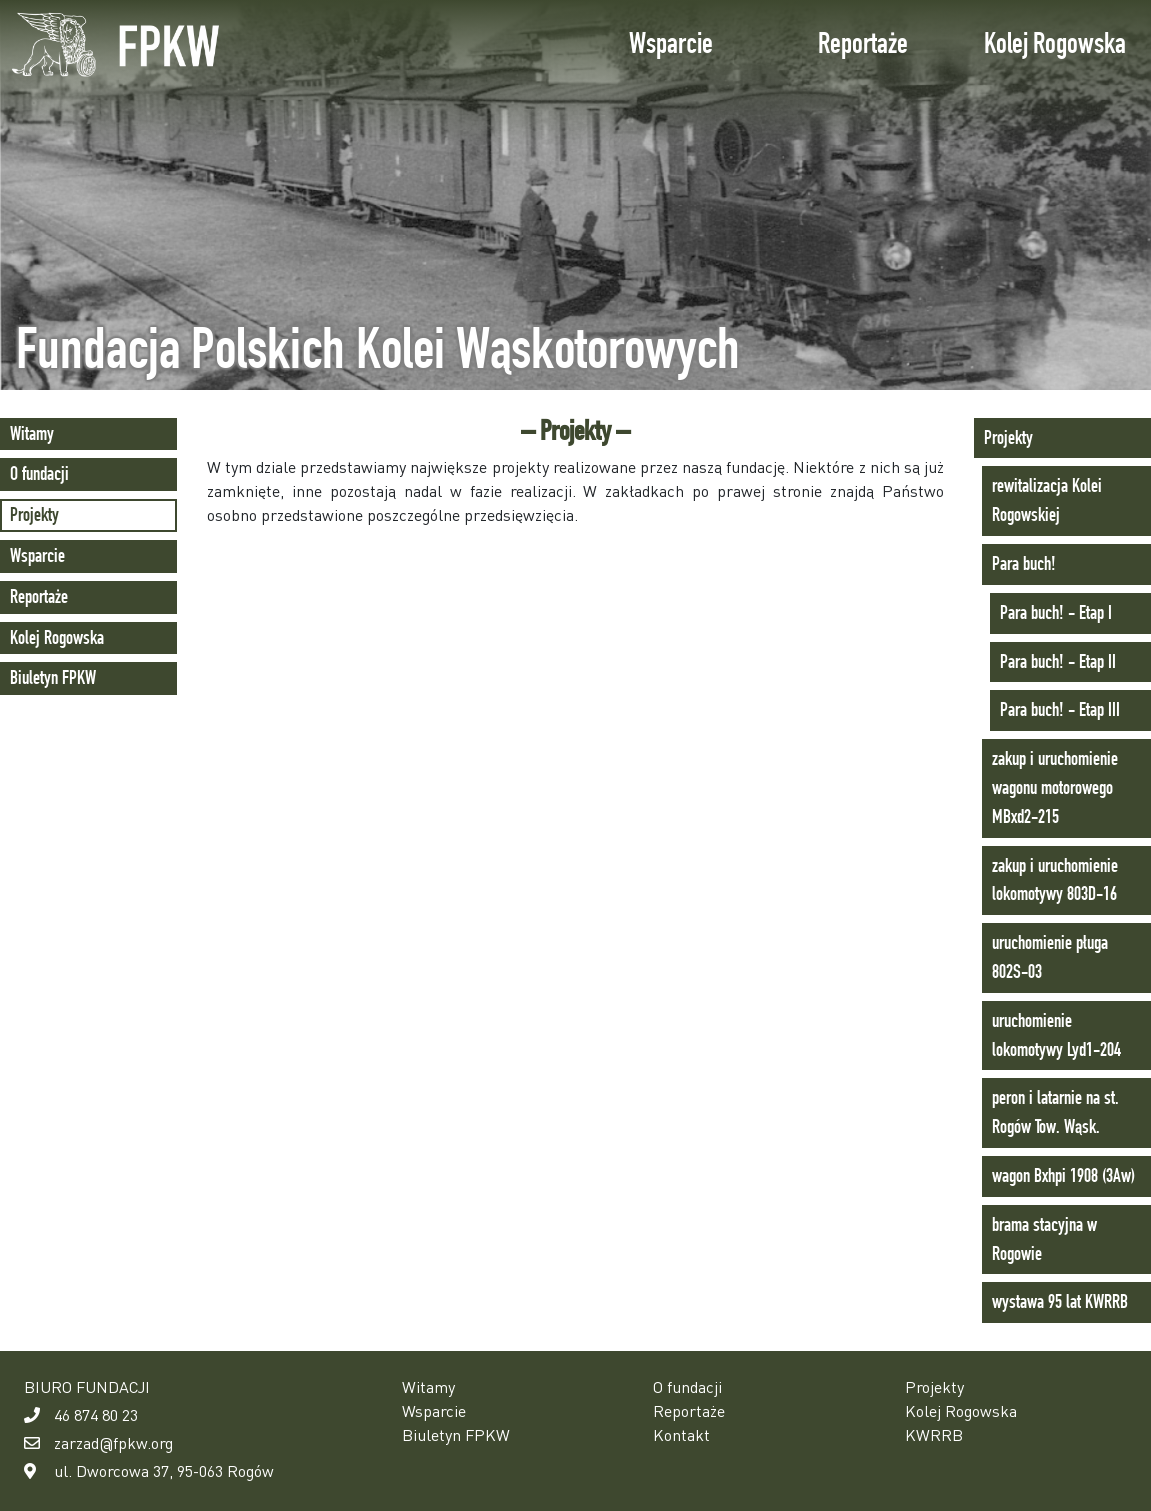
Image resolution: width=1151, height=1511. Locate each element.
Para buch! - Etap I (1056, 612)
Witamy (32, 433)
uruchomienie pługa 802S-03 (1050, 957)
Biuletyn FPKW (53, 677)
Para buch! (1024, 563)
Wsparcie (671, 43)
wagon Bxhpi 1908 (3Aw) (1063, 1175)
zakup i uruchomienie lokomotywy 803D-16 (1055, 880)
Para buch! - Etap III (1060, 709)
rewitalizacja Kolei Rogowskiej (1047, 500)
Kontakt (681, 1434)
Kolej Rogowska (1055, 43)
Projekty (34, 514)
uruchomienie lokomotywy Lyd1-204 (1056, 1035)
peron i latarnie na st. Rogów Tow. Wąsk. (1055, 1112)
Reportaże (863, 43)
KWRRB (934, 1434)
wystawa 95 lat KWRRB (1060, 1301)
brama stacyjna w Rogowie (1044, 1239)
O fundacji (39, 473)
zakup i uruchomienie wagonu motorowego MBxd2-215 (1055, 787)
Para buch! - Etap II (1058, 661)
